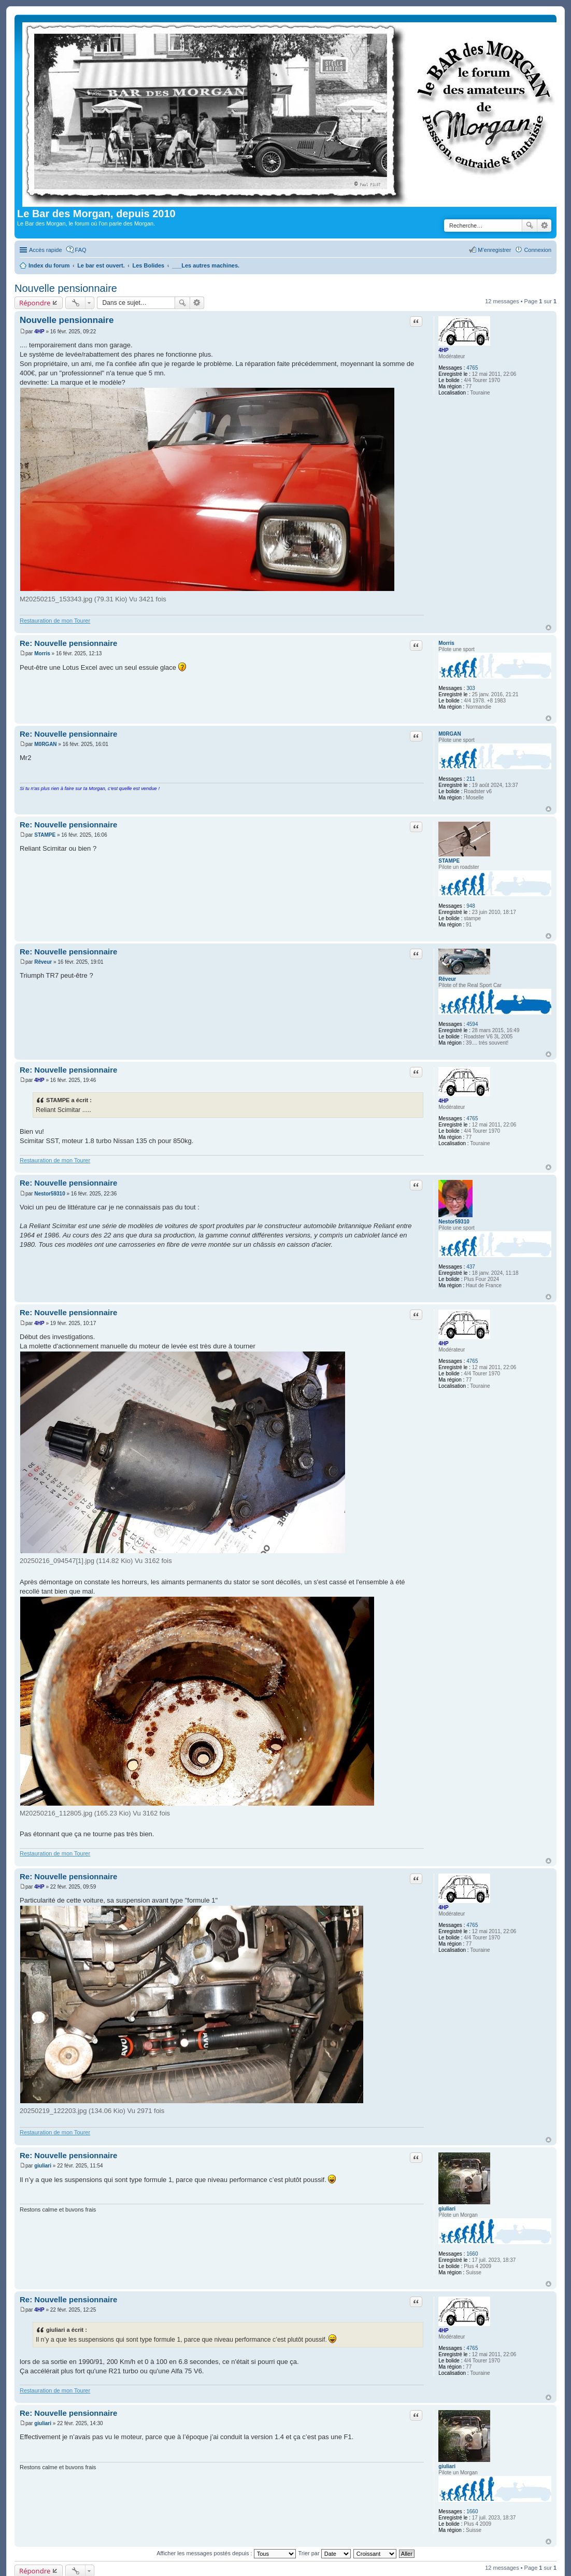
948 (470, 906)
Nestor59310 (453, 1221)
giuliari (446, 2209)
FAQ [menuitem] (81, 250)
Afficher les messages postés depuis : (226, 2553)
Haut (548, 627)
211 (470, 779)
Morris (446, 643)
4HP (443, 350)
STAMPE (449, 861)
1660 (472, 2254)
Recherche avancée (544, 225)
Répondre (35, 302)
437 (470, 1267)
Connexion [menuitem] (537, 250)
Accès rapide (45, 250)
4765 (472, 368)
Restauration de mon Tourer (55, 620)
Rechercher (529, 225)
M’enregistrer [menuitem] (494, 250)
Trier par (324, 2553)
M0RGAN (449, 734)
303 (470, 688)
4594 (472, 1024)
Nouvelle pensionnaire (66, 288)
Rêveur (447, 979)
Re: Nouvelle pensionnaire (68, 643)
